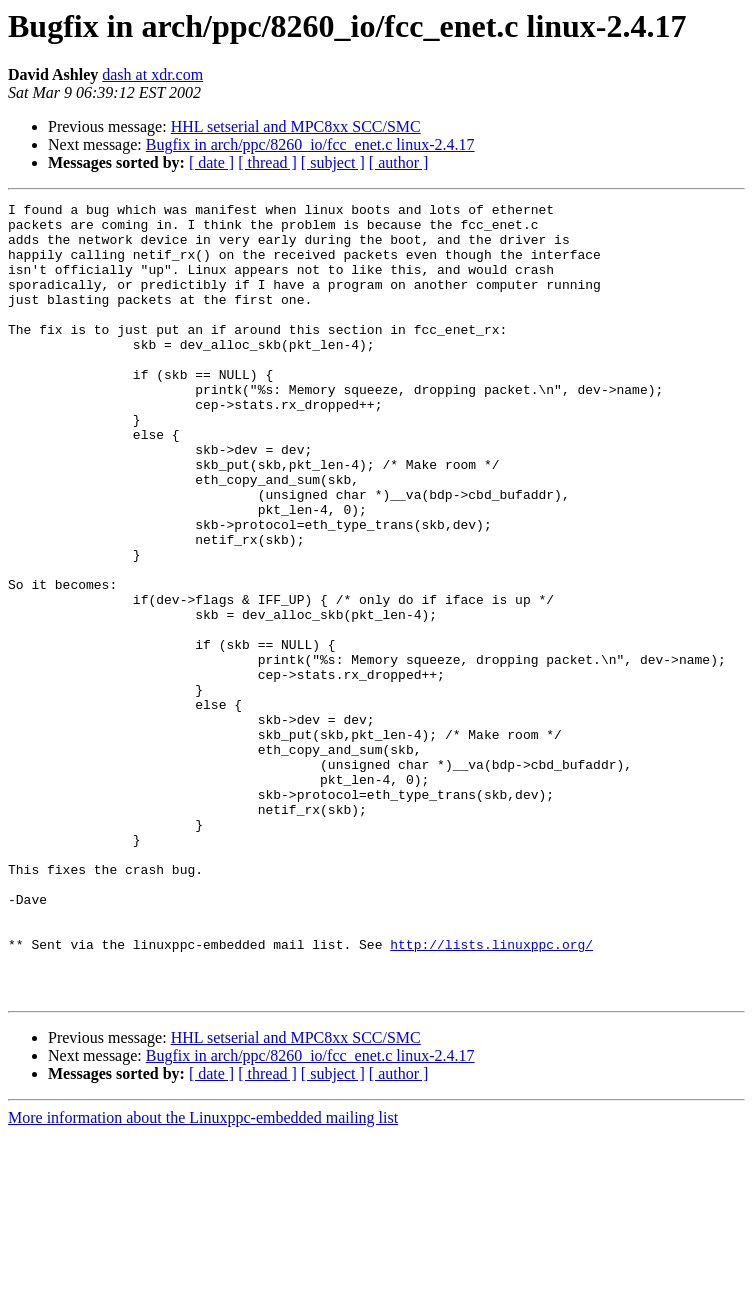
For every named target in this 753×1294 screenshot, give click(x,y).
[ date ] (211, 162)
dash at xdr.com (152, 74)
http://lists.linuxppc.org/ (491, 1094)
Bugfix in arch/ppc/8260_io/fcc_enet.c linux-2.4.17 (310, 144)
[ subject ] (333, 162)
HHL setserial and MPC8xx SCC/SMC (296, 126)
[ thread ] (267, 162)
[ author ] (399, 162)
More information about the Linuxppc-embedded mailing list (203, 1276)
